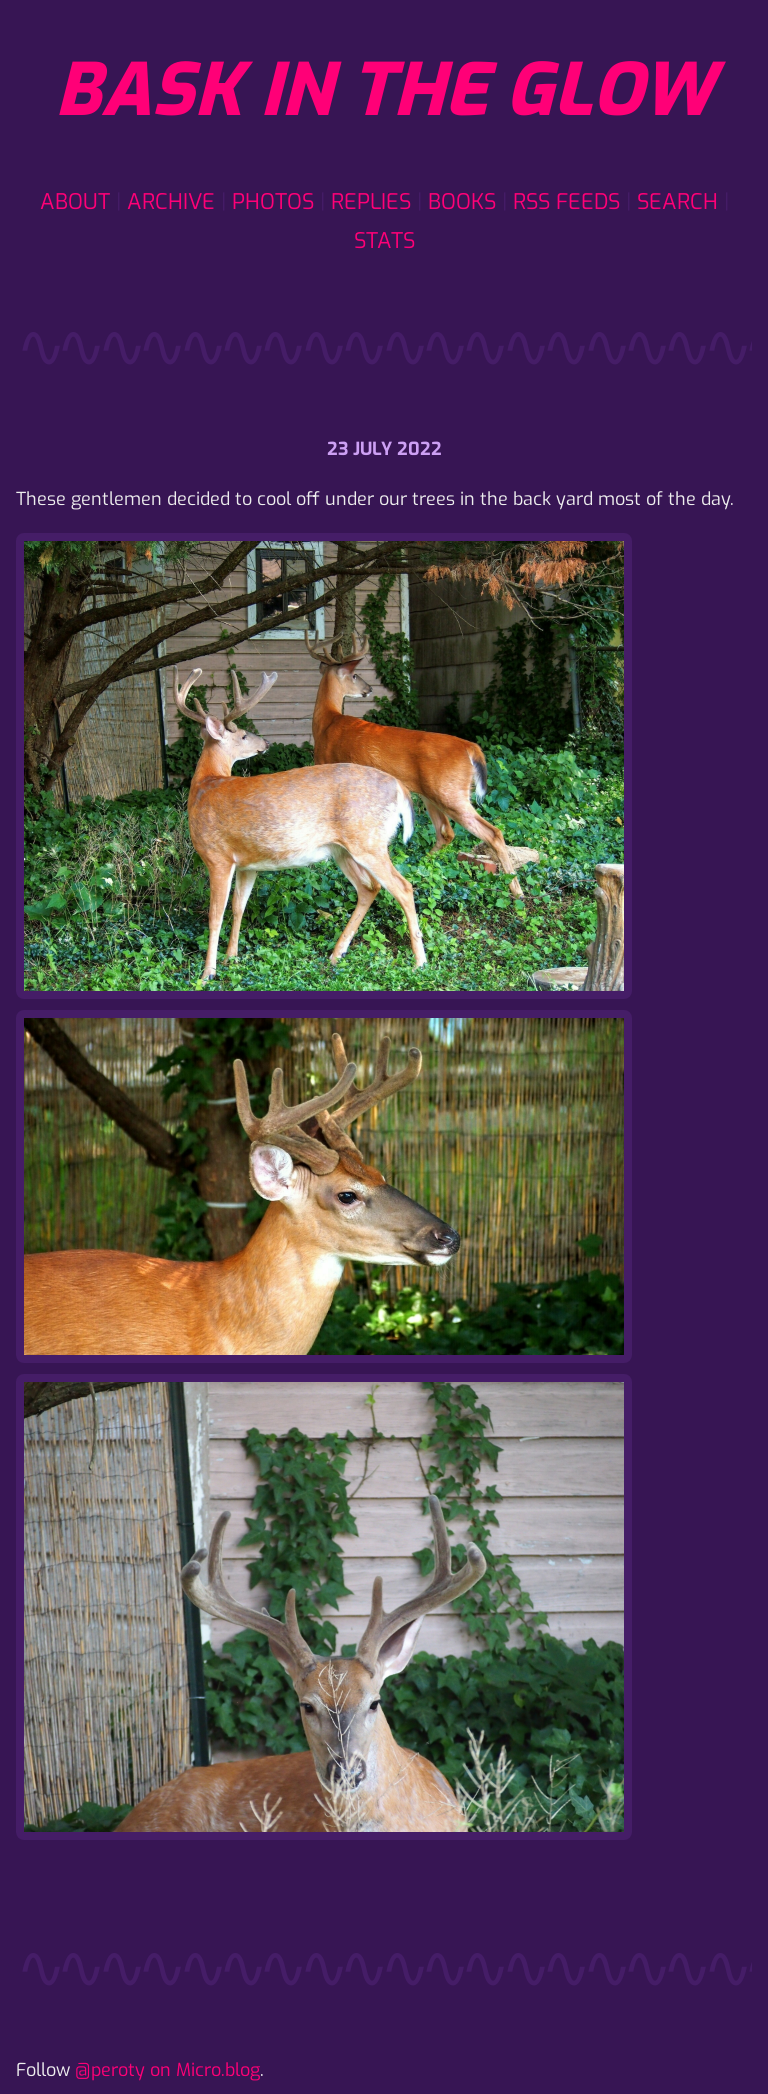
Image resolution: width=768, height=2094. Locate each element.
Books (462, 201)
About (75, 201)
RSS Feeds (566, 201)
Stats (384, 240)
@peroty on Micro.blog (167, 2070)
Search (677, 201)
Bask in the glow (384, 91)
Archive (171, 201)
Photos (273, 201)
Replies (371, 201)
